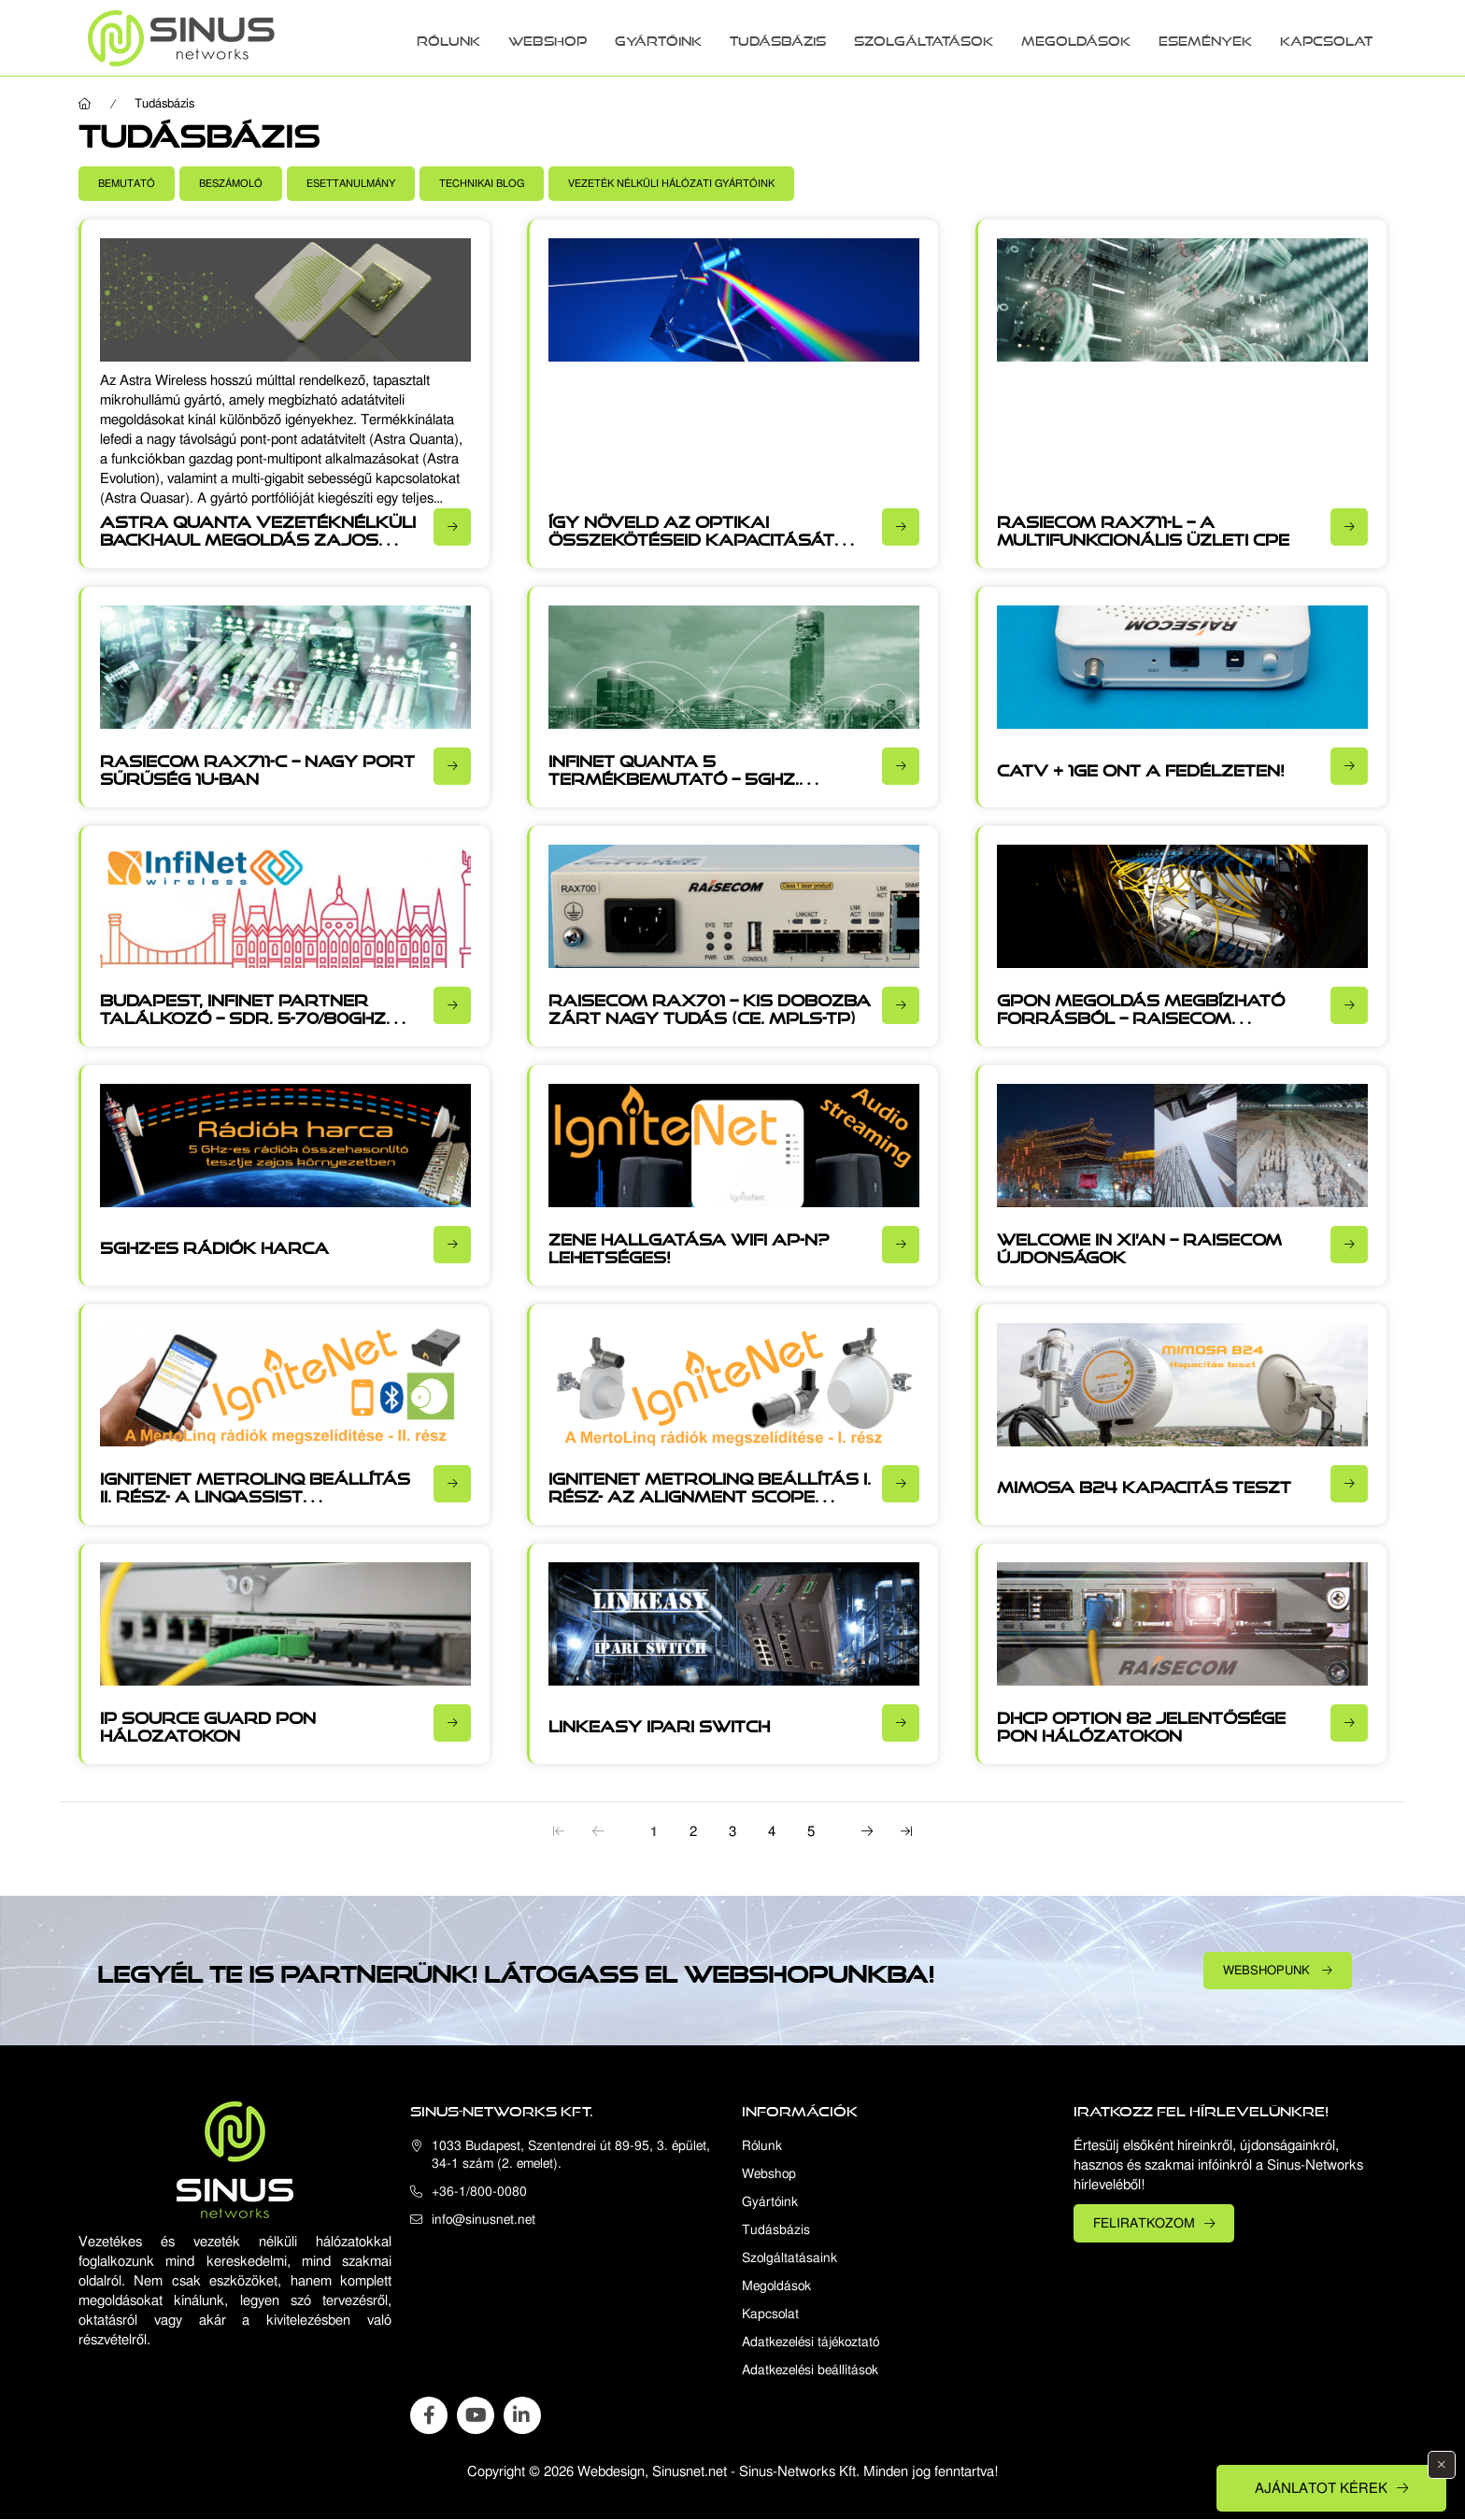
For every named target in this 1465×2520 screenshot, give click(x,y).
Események (1205, 38)
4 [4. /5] (771, 1831)
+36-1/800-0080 (479, 2192)
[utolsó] (906, 1830)
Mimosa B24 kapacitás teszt (1144, 1484)
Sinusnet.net (689, 2471)
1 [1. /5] (654, 1831)
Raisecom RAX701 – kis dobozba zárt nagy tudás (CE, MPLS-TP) (709, 1006)
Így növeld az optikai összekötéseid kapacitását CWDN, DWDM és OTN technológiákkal (691, 545)
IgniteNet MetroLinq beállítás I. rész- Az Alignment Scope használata (709, 1493)
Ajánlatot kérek (1321, 2488)
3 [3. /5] (732, 1831)
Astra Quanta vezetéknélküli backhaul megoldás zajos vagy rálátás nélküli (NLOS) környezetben (258, 545)
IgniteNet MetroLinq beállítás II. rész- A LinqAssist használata (255, 1493)
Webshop (547, 38)
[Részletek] (452, 527)
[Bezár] (1442, 2465)
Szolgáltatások (923, 38)
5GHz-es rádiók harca (214, 1245)
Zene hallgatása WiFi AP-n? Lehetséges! (688, 1245)
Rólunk (448, 38)
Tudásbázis (778, 38)
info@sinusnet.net (483, 2220)
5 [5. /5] (811, 1831)
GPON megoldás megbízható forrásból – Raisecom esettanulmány (1141, 1015)
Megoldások (1076, 38)
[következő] (867, 1830)
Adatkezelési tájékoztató (810, 2342)
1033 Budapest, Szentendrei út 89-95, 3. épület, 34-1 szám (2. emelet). (571, 2155)
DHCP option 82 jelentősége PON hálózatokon (1141, 1723)
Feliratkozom (1144, 2223)
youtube (475, 2415)
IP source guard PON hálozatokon (208, 1723)
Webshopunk (1268, 1970)
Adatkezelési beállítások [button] (810, 2370)
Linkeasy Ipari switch (659, 1723)
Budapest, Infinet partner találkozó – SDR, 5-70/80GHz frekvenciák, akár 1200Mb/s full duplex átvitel (245, 1024)
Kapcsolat (1326, 38)
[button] (126, 183)
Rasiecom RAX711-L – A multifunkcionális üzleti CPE (1143, 527)
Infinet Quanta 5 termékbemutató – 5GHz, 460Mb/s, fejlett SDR (673, 775)
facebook (429, 2415)
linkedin (522, 2415)
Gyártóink (658, 38)
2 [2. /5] (693, 1831)
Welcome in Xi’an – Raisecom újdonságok (1139, 1245)
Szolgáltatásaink (789, 2258)
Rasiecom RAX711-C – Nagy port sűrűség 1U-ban (257, 767)
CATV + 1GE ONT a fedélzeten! (1141, 767)
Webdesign (611, 2471)
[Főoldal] (85, 103)
